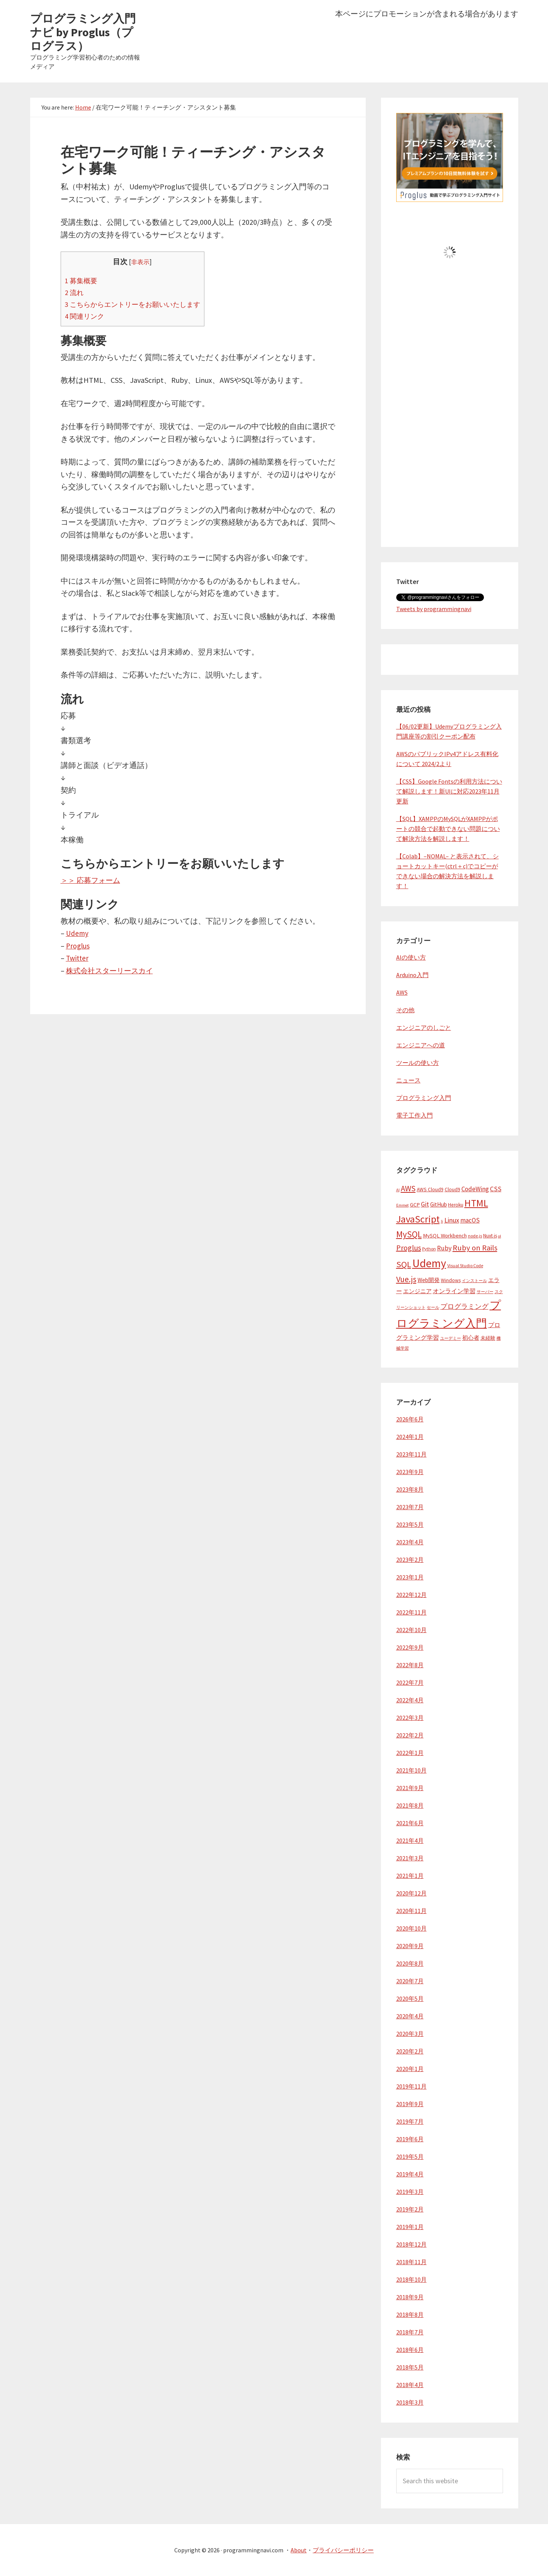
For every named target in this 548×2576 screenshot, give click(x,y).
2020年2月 (410, 2051)
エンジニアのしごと (423, 1027)
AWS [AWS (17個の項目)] (408, 1188)
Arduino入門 (412, 975)
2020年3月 (410, 2033)
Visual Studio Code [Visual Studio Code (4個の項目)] (465, 1265)
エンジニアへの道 (420, 1045)
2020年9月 (410, 1946)
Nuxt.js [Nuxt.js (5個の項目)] (490, 1235)
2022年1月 (410, 1753)
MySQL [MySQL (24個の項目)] (409, 1234)
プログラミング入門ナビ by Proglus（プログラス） (83, 32)
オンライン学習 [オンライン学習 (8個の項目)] (454, 1291)
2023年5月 (410, 1524)
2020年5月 (410, 1998)
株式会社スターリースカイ (111, 970)
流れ (74, 292)
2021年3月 (410, 1858)
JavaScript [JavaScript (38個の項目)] (418, 1219)
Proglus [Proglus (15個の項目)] (408, 1247)
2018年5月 (410, 2367)
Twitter (78, 958)
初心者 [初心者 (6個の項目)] (470, 1337)
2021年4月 (410, 1840)
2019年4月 (410, 2174)
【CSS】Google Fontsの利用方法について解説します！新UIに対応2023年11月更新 (449, 791)
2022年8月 (410, 1665)
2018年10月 (411, 2279)
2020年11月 (411, 1911)
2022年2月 (410, 1735)
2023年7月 (410, 1507)
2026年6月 (410, 1419)
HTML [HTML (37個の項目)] (476, 1203)
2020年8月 (410, 1963)
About (299, 2550)
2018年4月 (410, 2385)
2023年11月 (411, 1454)
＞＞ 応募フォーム (92, 880)
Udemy (77, 933)
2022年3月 (410, 1717)
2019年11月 (411, 2086)
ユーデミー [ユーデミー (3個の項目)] (450, 1338)
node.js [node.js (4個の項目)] (475, 1236)
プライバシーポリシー (343, 2550)
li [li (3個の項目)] (442, 1221)
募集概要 (82, 280)
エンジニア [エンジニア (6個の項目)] (417, 1291)
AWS (402, 992)
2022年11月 (411, 1612)
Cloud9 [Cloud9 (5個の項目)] (452, 1189)
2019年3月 (410, 2191)
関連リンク (85, 316)
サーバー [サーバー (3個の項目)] (485, 1291)
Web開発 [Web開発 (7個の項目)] (429, 1280)
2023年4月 (410, 1542)
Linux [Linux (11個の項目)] (451, 1220)
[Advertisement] (449, 417)
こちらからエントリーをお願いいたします (136, 304)
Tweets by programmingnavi (433, 609)
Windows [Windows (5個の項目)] (451, 1280)
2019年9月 (410, 2104)
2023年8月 (410, 1489)
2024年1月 (410, 1436)
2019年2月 (410, 2209)
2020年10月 (411, 1928)
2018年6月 (410, 2349)
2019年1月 (410, 2227)
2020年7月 (410, 1981)
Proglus (78, 945)
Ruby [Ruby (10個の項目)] (444, 1248)
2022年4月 (410, 1700)
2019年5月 (410, 2156)
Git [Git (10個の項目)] (425, 1204)
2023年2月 (410, 1559)
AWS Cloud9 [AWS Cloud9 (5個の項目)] (430, 1189)
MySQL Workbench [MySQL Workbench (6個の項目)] (445, 1235)
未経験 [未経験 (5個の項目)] (488, 1338)
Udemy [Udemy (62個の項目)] (429, 1263)
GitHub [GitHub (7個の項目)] (438, 1204)
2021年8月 (410, 1805)
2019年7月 (410, 2121)
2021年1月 (410, 1875)
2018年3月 (410, 2402)
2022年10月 (411, 1630)
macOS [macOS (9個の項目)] (470, 1220)
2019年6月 (410, 2139)
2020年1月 (410, 2069)
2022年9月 (410, 1647)
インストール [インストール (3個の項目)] (474, 1280)
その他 (405, 1010)
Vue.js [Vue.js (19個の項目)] (406, 1279)
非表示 (144, 262)
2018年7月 (410, 2332)
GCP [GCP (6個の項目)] (415, 1204)
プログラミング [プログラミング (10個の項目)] (464, 1306)
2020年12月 (411, 1893)
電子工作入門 (414, 1115)
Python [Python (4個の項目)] (429, 1249)
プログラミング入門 (423, 1098)
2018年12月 (411, 2244)
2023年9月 (410, 1472)
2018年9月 (410, 2297)
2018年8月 (410, 2314)
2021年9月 (410, 1788)
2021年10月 (411, 1770)
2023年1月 (410, 1577)
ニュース (408, 1080)
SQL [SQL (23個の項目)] (403, 1264)
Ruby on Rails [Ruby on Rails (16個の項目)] (475, 1248)
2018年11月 (411, 2262)
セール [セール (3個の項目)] (433, 1307)
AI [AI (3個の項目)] (398, 1189)
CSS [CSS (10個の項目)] (495, 1189)
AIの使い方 (411, 957)
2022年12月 (411, 1595)
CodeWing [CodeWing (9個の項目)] (475, 1189)
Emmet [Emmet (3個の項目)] (402, 1205)
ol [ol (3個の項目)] (499, 1236)
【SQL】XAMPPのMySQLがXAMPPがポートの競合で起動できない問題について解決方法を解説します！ (448, 828)
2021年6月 (410, 1823)
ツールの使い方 (417, 1062)
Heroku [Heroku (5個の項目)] (455, 1205)
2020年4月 (410, 2016)
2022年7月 (410, 1682)
